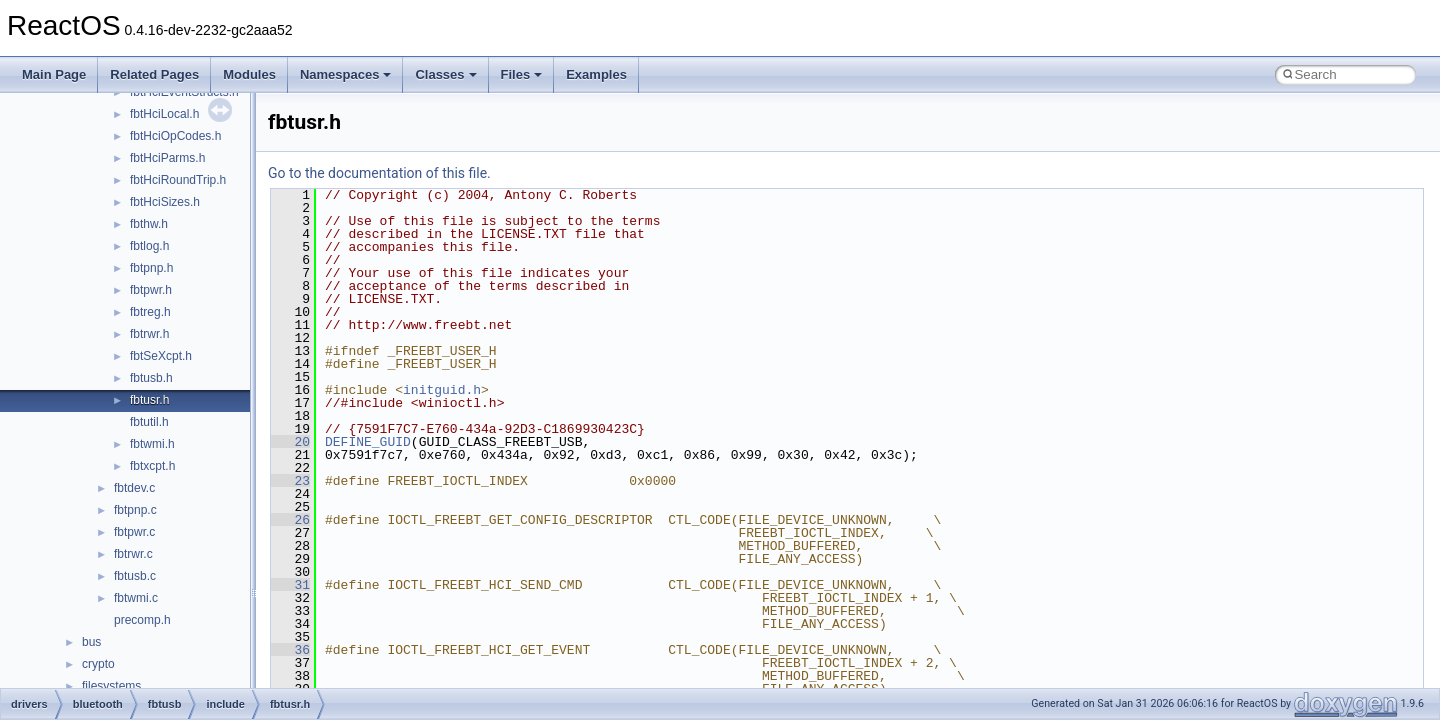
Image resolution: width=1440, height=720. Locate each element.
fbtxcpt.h (152, 466)
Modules (249, 74)
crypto (98, 664)
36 (290, 650)
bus (91, 642)
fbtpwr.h (151, 290)
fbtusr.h (149, 400)
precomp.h (142, 620)
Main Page (54, 74)
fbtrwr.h (149, 334)
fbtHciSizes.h (165, 202)
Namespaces (346, 74)
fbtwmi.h (152, 444)
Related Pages (154, 74)
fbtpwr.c (134, 532)
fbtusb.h (151, 378)
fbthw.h (149, 224)
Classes (445, 74)
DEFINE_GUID (368, 442)
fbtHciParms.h (167, 158)
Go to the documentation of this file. (379, 173)
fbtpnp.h (151, 268)
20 (290, 442)
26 (290, 520)
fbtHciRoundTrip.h (178, 180)
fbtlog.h (149, 246)
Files (522, 74)
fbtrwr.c (133, 554)
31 (290, 585)
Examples (596, 74)
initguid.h (442, 390)
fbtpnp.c (135, 510)
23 (290, 481)
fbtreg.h (150, 312)
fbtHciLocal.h (164, 114)
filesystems (111, 686)
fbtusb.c (135, 576)
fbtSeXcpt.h (161, 356)
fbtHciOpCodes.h (175, 136)
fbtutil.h (149, 422)
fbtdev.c (134, 488)
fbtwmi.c (136, 598)
